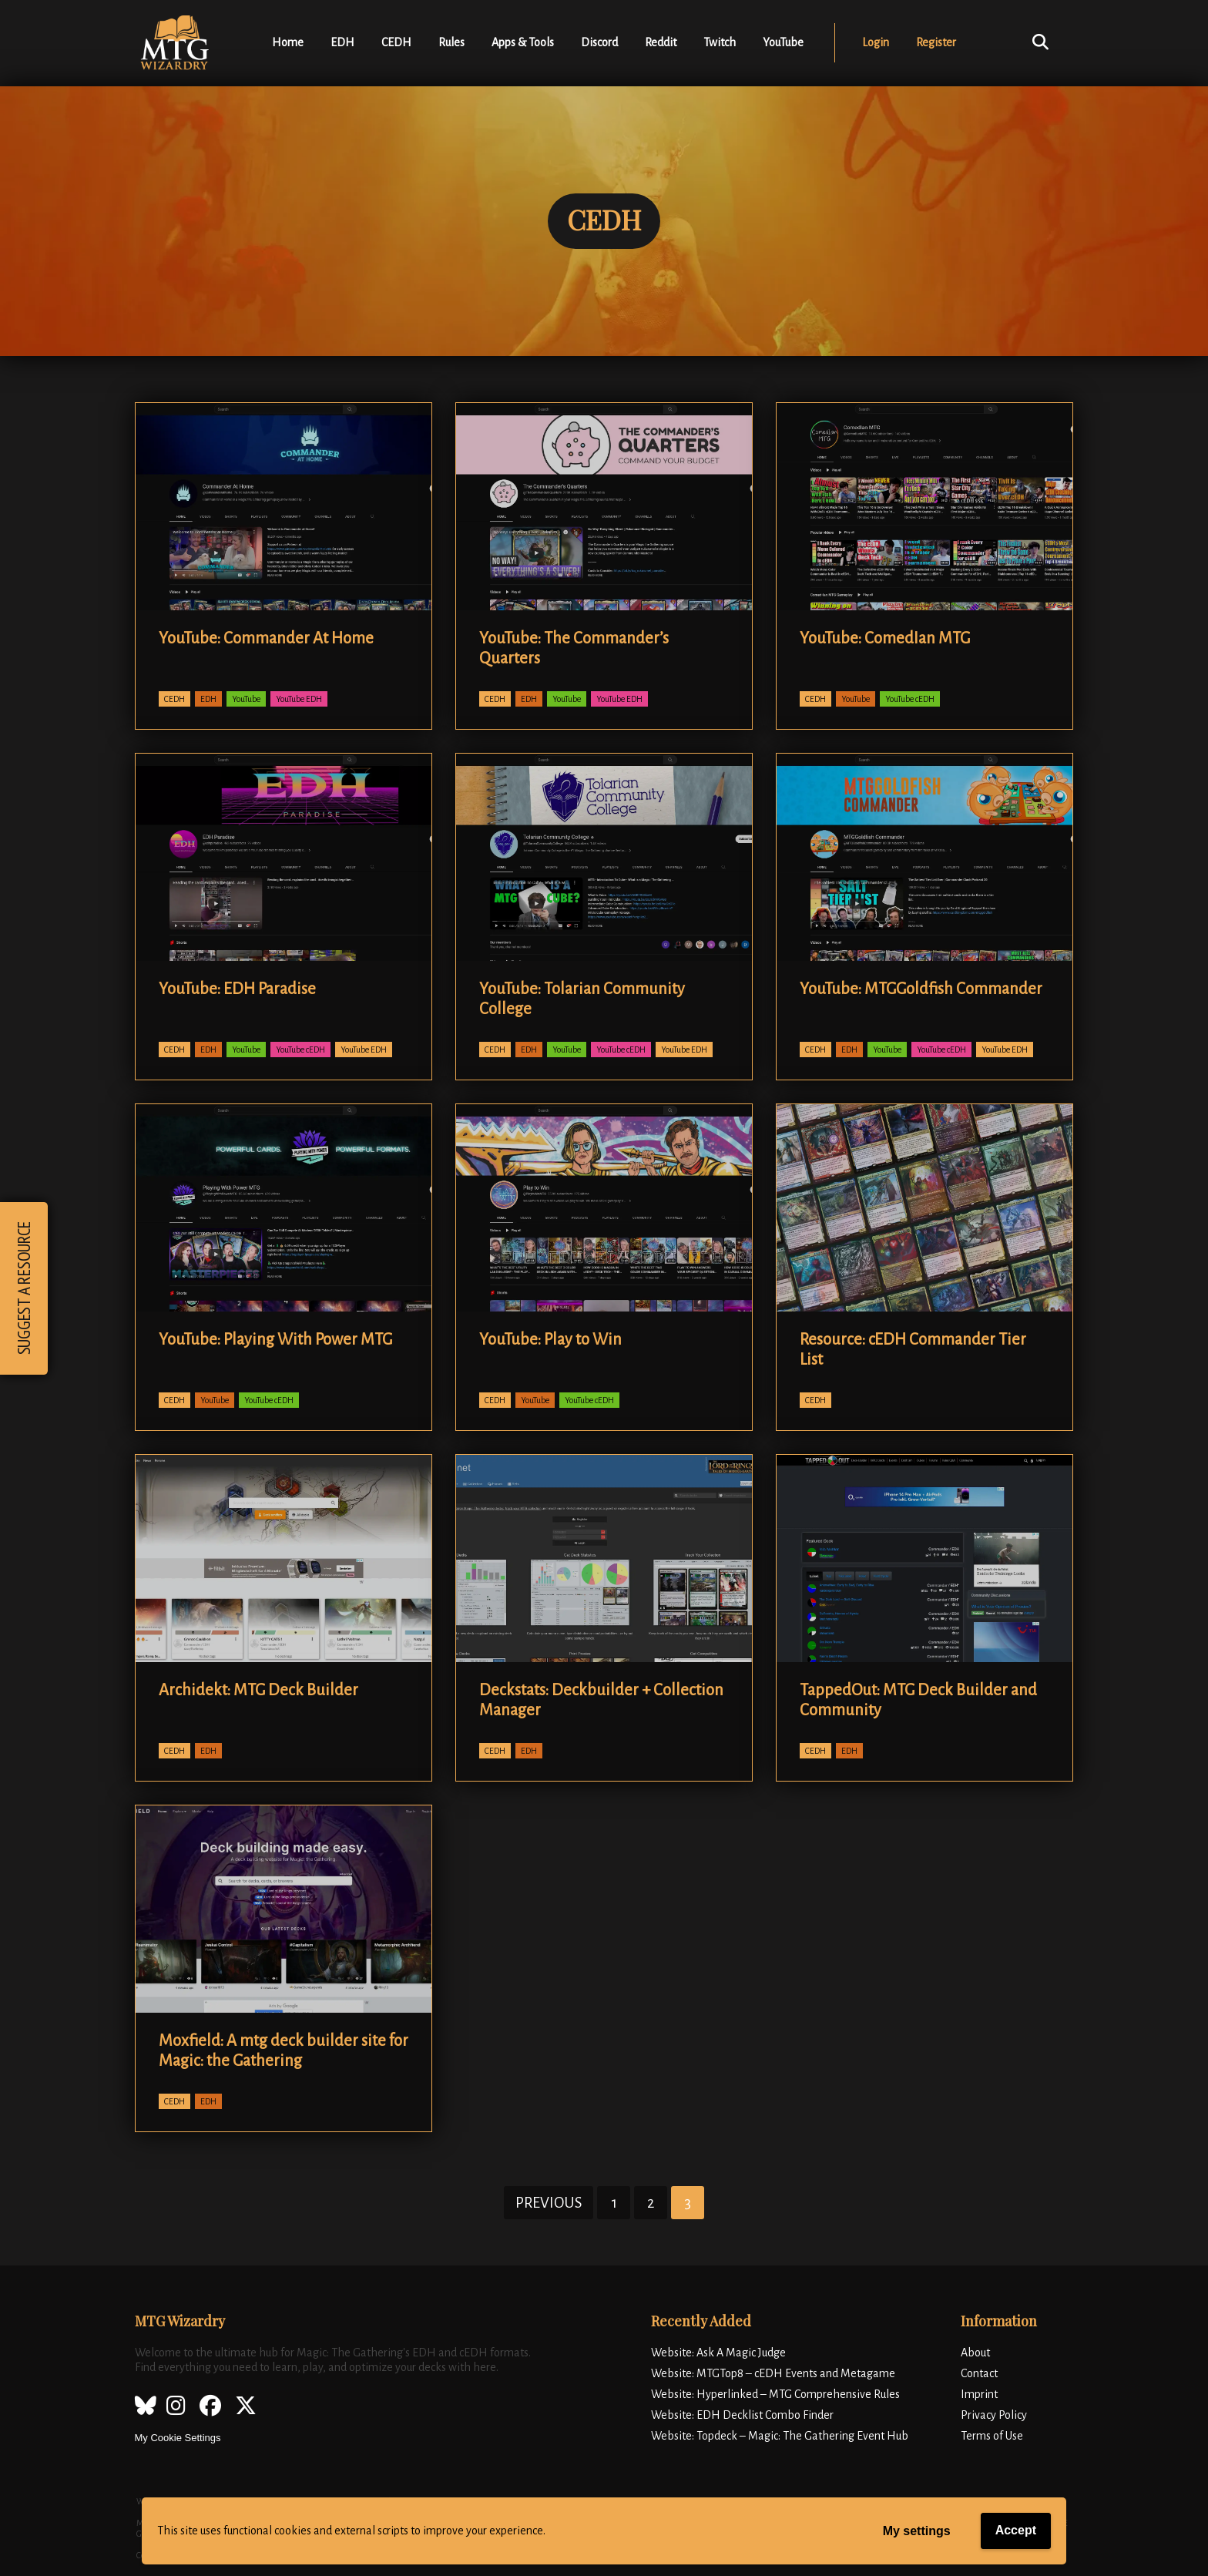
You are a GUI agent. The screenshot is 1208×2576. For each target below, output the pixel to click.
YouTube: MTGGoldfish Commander (921, 988)
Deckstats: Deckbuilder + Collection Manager (601, 1699)
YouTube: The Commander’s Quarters (574, 648)
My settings (917, 2530)
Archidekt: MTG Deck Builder (258, 1689)
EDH (342, 42)
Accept (1015, 2530)
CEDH (396, 42)
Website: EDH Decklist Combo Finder (742, 2415)
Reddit (660, 42)
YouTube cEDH (910, 699)
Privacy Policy (994, 2415)
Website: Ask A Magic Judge (718, 2352)
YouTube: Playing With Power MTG (275, 1339)
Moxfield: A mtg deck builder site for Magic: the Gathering (283, 2050)
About (975, 2352)
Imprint (979, 2394)
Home (288, 42)
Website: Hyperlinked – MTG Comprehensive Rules (775, 2394)
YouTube (783, 42)
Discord (599, 42)
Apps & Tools (523, 42)
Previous (548, 2203)
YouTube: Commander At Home (266, 638)
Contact (979, 2373)
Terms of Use (992, 2436)
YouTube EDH (299, 699)
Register (936, 42)
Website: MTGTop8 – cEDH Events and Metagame (773, 2373)
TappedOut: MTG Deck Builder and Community (918, 1699)
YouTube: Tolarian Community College (582, 998)
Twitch (719, 42)
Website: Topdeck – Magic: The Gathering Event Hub (779, 2436)
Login (875, 42)
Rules (451, 42)
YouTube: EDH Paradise (237, 988)
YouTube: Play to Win (550, 1339)
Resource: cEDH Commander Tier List (913, 1349)
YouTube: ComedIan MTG (885, 638)
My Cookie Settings (178, 2437)
